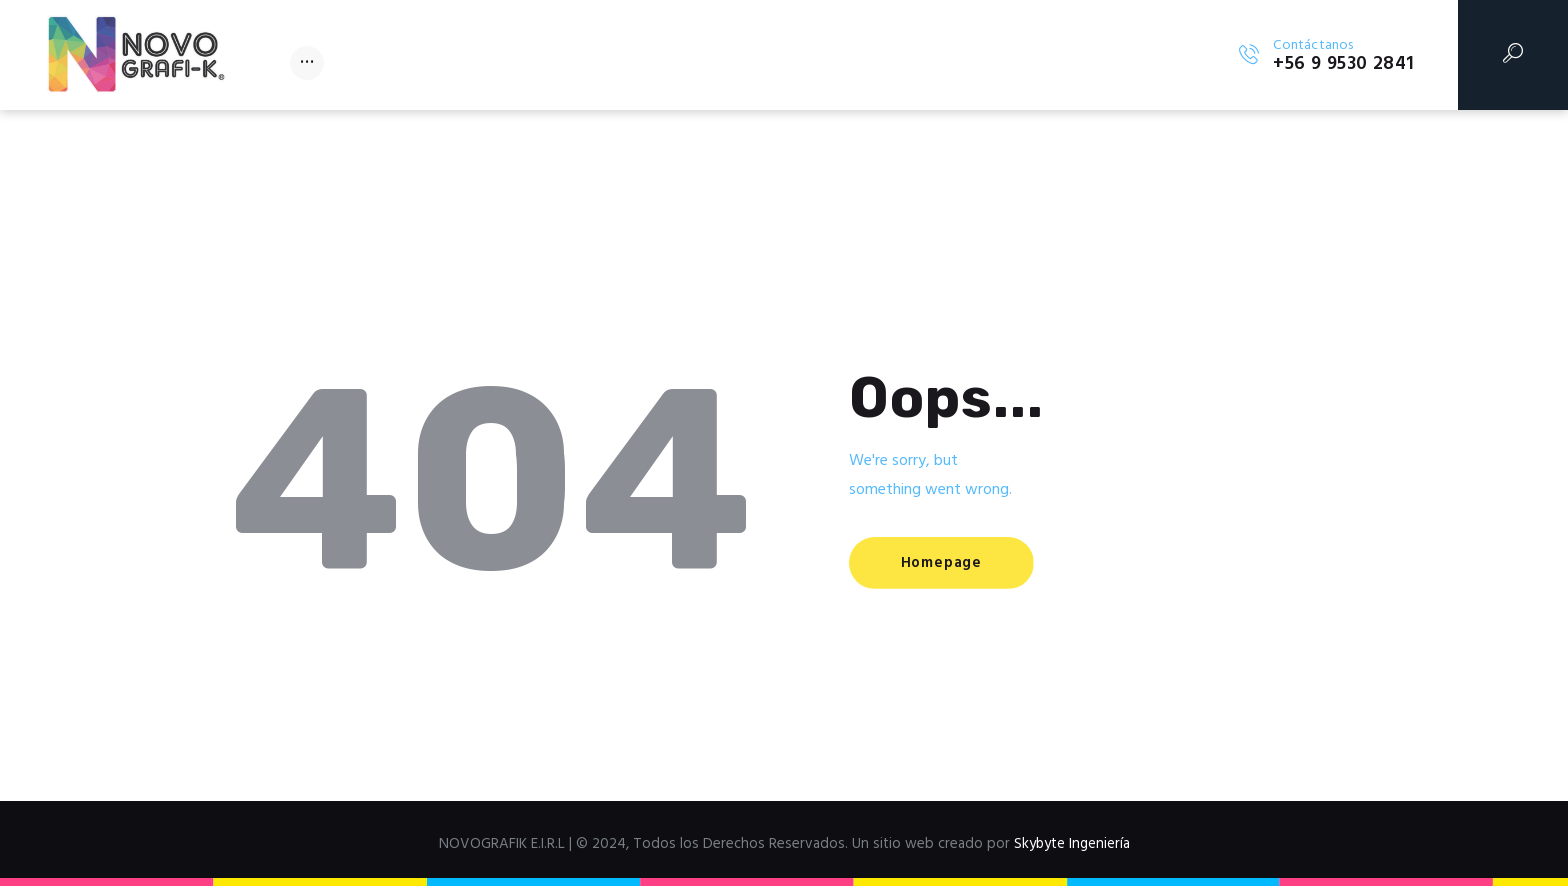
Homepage (942, 564)
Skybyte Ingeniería (1071, 844)
